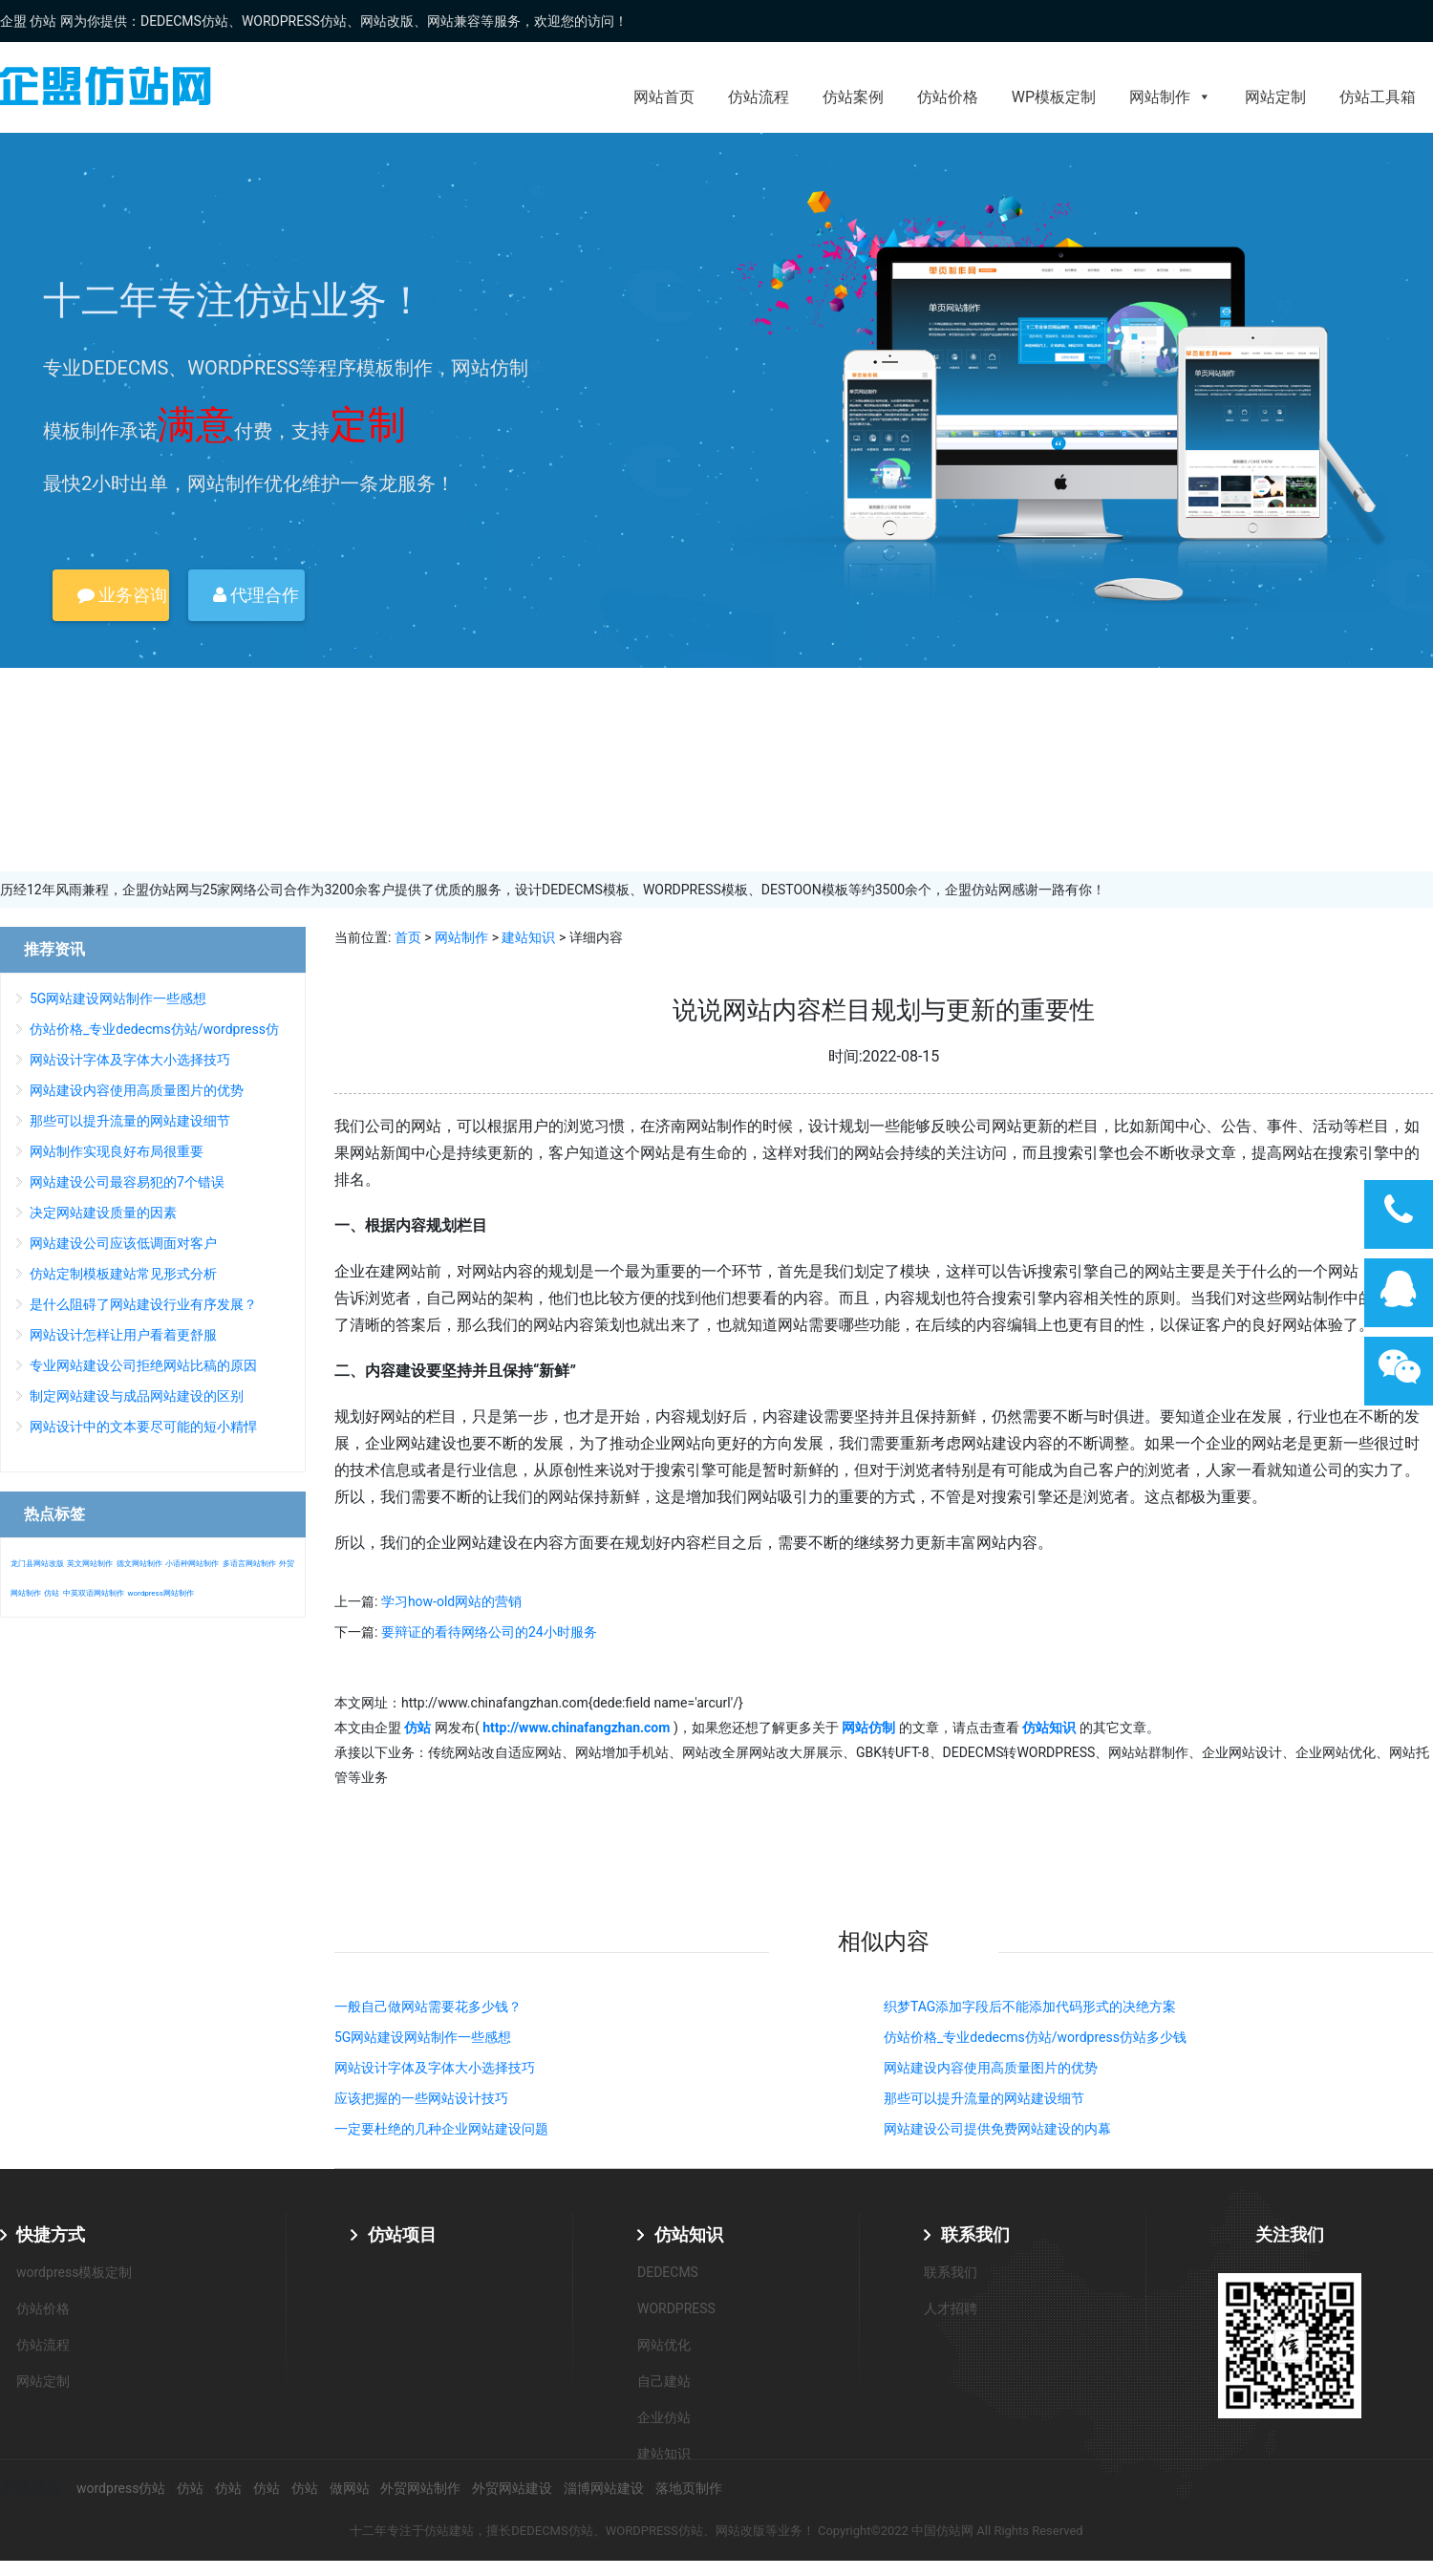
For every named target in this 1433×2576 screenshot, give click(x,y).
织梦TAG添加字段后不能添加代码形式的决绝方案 (1030, 2006)
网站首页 (664, 97)
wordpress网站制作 (160, 1593)
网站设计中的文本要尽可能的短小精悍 (143, 1426)
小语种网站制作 (192, 1563)
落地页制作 (688, 2488)
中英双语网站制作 (93, 1593)
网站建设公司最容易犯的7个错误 (127, 1182)
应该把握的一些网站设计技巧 (421, 2098)
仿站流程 (758, 97)
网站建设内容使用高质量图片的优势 (991, 2067)
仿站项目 (402, 2234)
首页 (408, 937)
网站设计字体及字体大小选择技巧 (434, 2067)
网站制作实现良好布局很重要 (116, 1151)
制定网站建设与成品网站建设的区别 (137, 1396)
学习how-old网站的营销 (451, 1601)
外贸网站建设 (512, 2488)
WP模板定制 (1054, 97)
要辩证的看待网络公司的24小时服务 (489, 1632)
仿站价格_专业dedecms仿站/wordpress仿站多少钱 (1035, 2037)
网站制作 (1170, 97)
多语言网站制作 (249, 1563)
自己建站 (664, 2381)
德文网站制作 (139, 1563)
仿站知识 (688, 2234)
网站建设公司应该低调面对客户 (123, 1243)
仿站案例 (853, 97)
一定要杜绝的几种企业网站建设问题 (441, 2128)
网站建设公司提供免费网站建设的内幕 (997, 2128)
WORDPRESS (676, 2308)
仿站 (51, 1593)
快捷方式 (50, 2234)
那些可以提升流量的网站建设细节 (984, 2098)
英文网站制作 (90, 1563)
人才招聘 (950, 2308)
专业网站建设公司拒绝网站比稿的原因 (143, 1365)
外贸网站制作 (420, 2488)
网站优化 (664, 2344)
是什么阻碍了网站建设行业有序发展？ (143, 1304)
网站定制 (1275, 97)
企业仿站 (664, 2417)
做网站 (350, 2488)
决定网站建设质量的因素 (103, 1212)
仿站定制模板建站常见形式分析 (123, 1273)
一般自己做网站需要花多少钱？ (428, 2006)
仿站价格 (947, 97)
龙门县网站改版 (37, 1563)
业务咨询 (122, 595)
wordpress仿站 (120, 2488)
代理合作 (256, 595)
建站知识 (528, 937)
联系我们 (975, 2234)
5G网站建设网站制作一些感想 (422, 2037)
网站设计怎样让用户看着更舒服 (123, 1334)
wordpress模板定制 (74, 2272)
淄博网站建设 (604, 2488)
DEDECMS (667, 2272)
